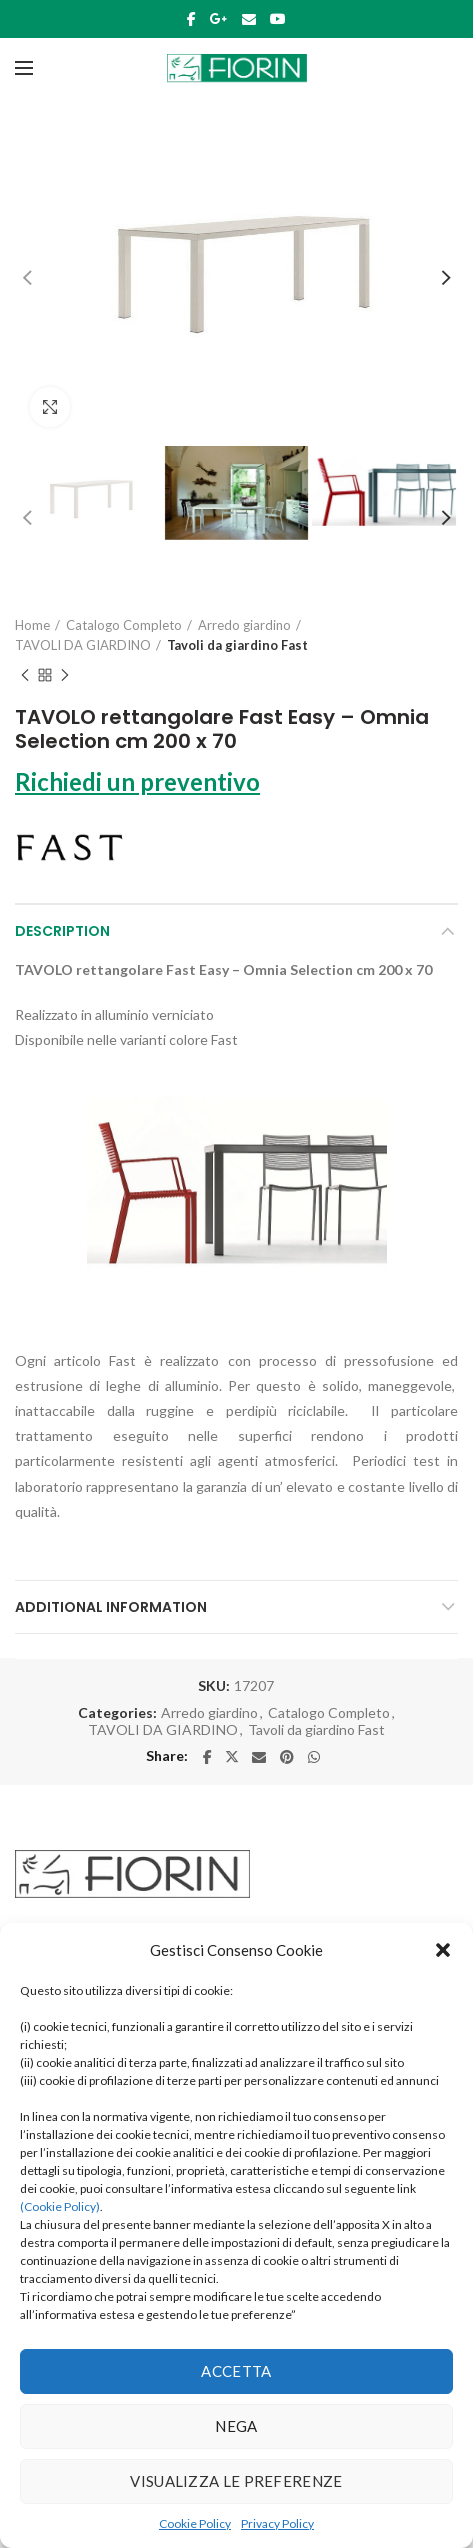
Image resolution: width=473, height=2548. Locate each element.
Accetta (236, 2371)
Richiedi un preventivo (137, 781)
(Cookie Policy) (60, 2206)
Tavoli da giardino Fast (237, 645)
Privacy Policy (277, 2523)
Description (62, 931)
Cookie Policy (195, 2523)
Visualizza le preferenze (236, 2481)
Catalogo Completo (124, 625)
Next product (65, 676)
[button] (443, 1950)
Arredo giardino (244, 625)
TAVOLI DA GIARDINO (83, 645)
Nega (236, 2426)
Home (32, 625)
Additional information (111, 1607)
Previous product (25, 676)
